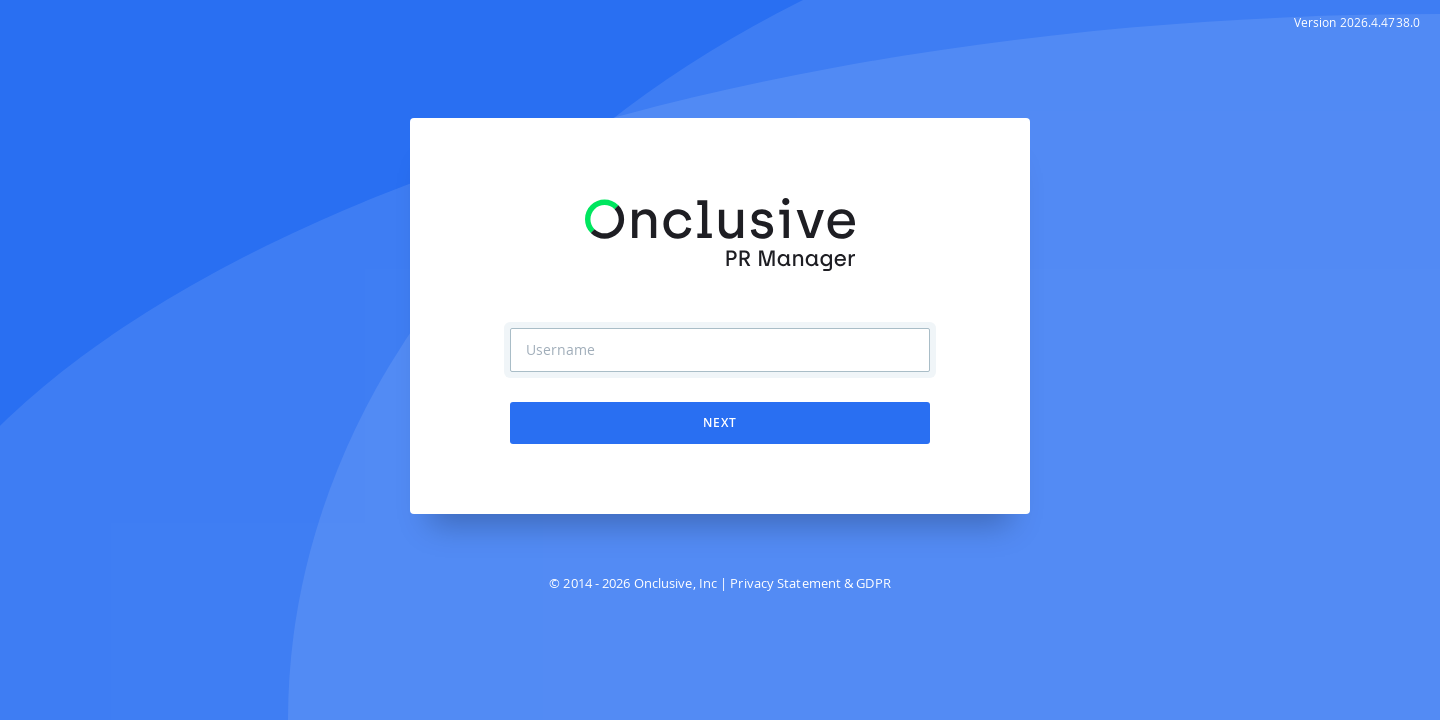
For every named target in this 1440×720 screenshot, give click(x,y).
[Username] (720, 350)
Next (720, 422)
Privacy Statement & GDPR (810, 583)
